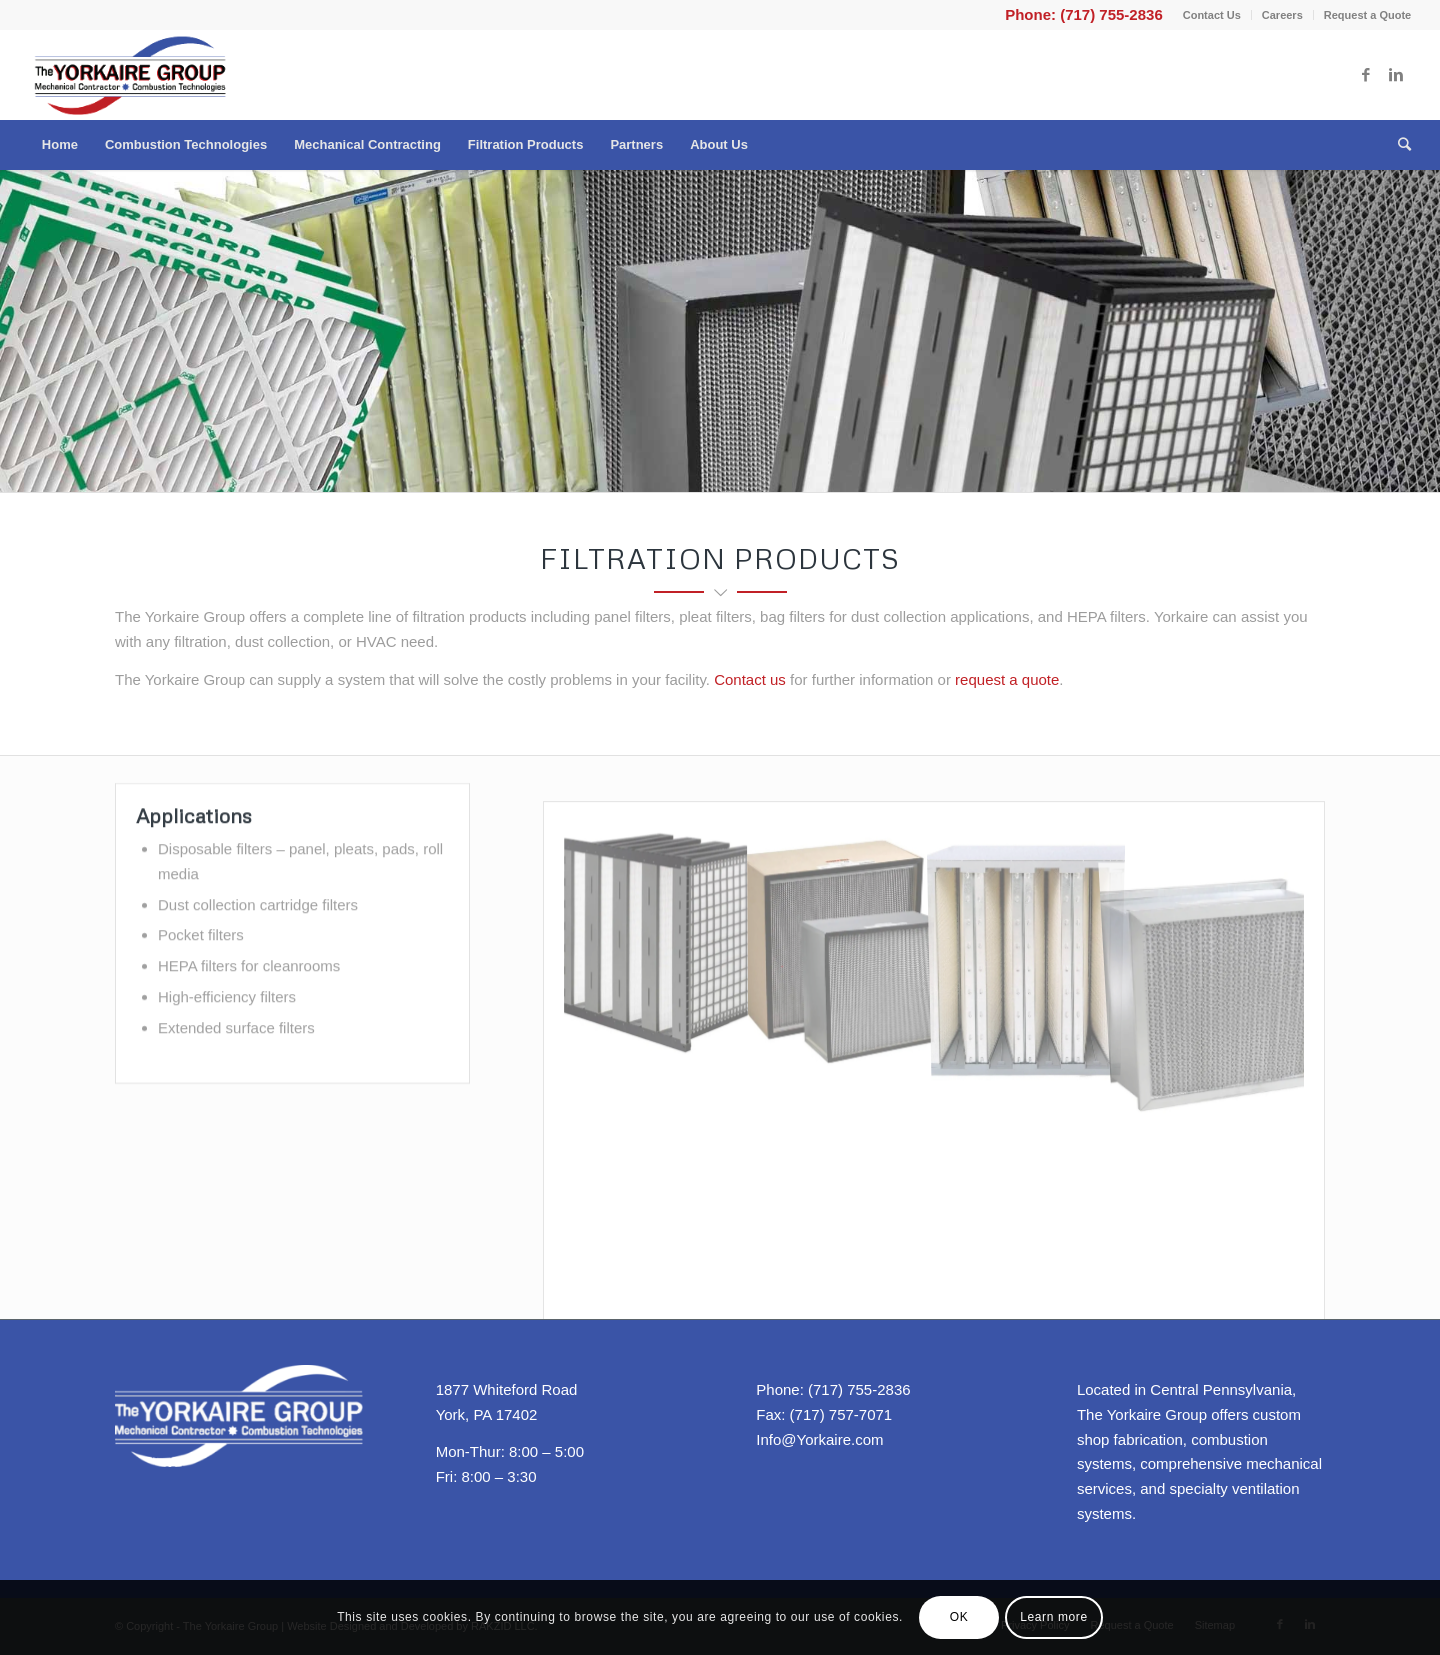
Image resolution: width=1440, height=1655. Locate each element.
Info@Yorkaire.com (819, 1439)
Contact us (750, 679)
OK (959, 1617)
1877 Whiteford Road (507, 1389)
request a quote (1007, 679)
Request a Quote (1367, 15)
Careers (1282, 15)
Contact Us (1212, 15)
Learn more (1053, 1617)
